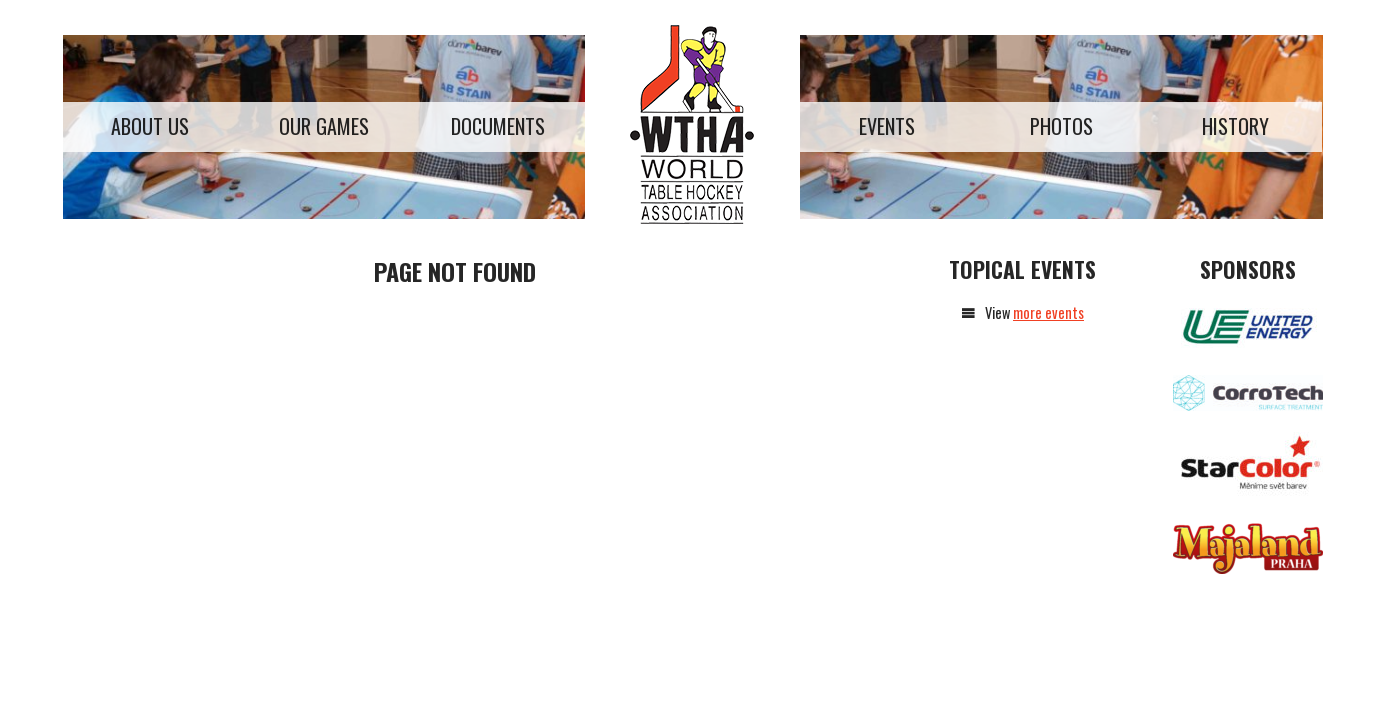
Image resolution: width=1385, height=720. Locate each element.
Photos (1061, 126)
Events (887, 126)
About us (150, 126)
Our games (324, 126)
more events (1048, 312)
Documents (498, 126)
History (1235, 126)
